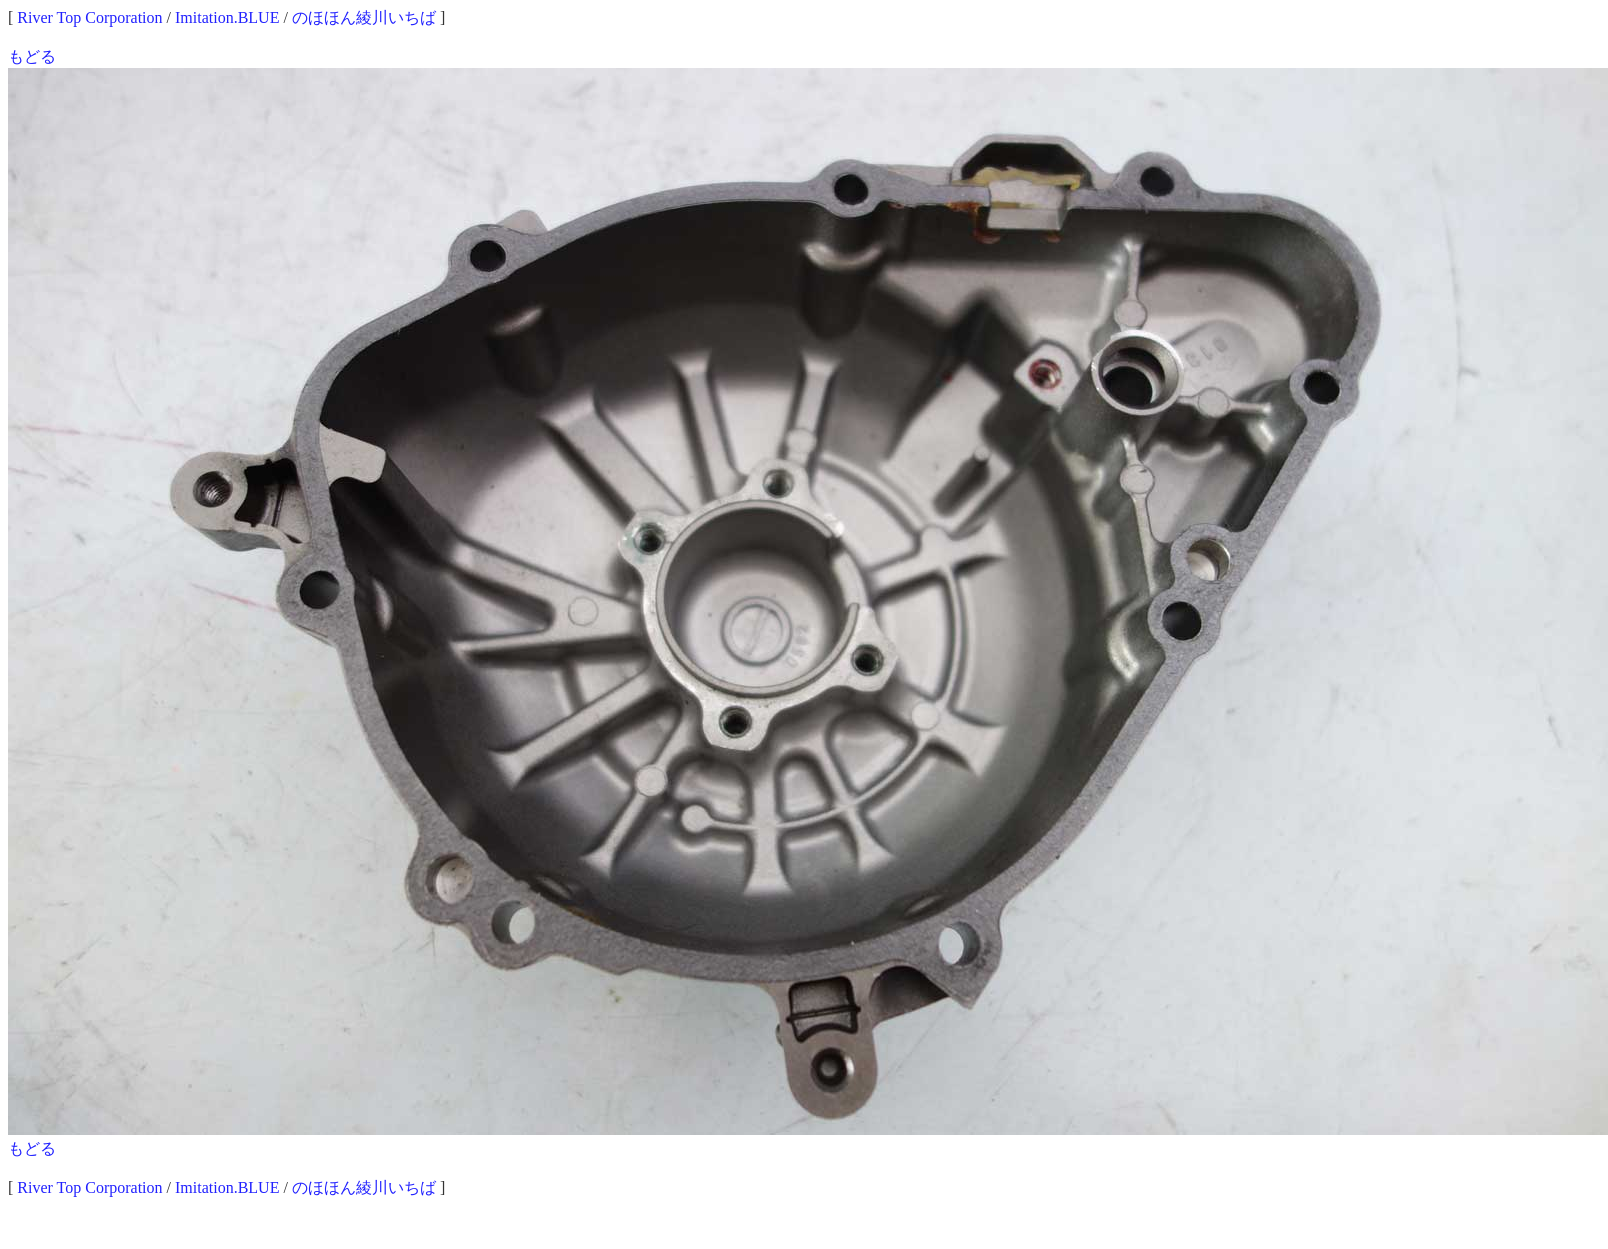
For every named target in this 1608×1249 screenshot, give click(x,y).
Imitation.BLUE (227, 17)
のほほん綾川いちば (364, 17)
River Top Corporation (89, 17)
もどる (32, 56)
